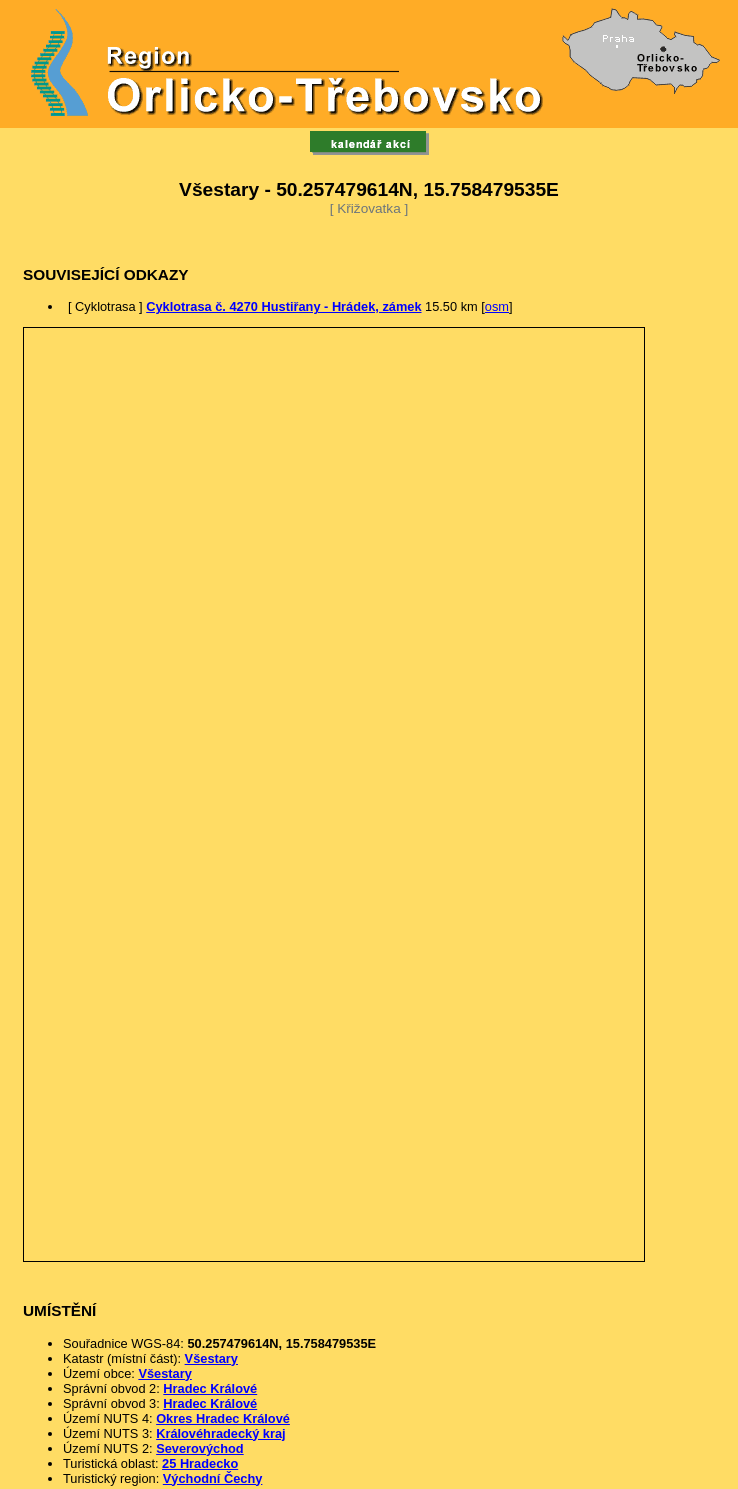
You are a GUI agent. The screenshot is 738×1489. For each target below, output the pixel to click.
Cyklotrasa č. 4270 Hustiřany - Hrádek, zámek (283, 306)
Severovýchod (200, 1448)
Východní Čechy (213, 1478)
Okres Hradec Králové (223, 1418)
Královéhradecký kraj (220, 1433)
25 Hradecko (200, 1463)
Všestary (211, 1358)
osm (497, 306)
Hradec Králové (210, 1388)
